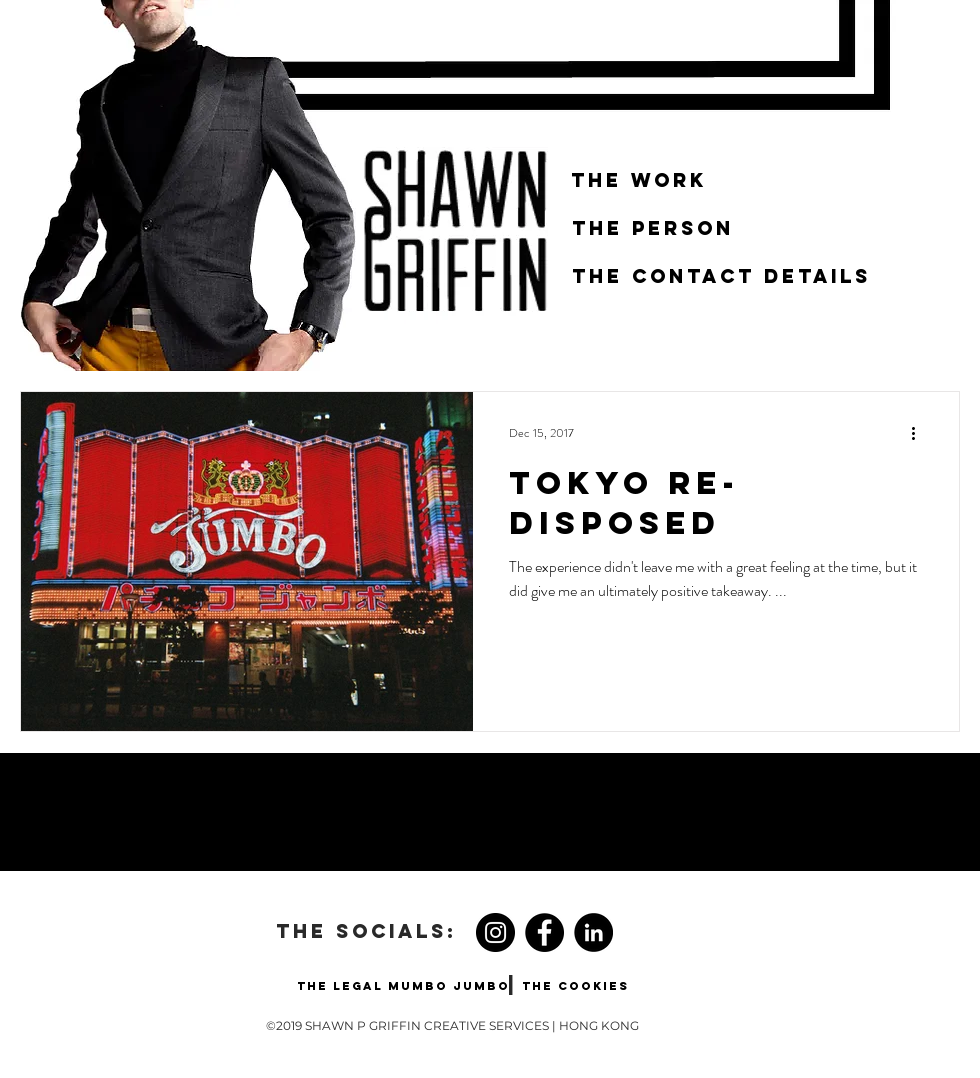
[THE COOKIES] (575, 986)
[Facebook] (544, 932)
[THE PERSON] (653, 229)
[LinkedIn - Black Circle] (593, 932)
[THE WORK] (639, 181)
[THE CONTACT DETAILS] (721, 277)
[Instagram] (495, 932)
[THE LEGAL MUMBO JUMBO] (403, 986)
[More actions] (920, 433)
